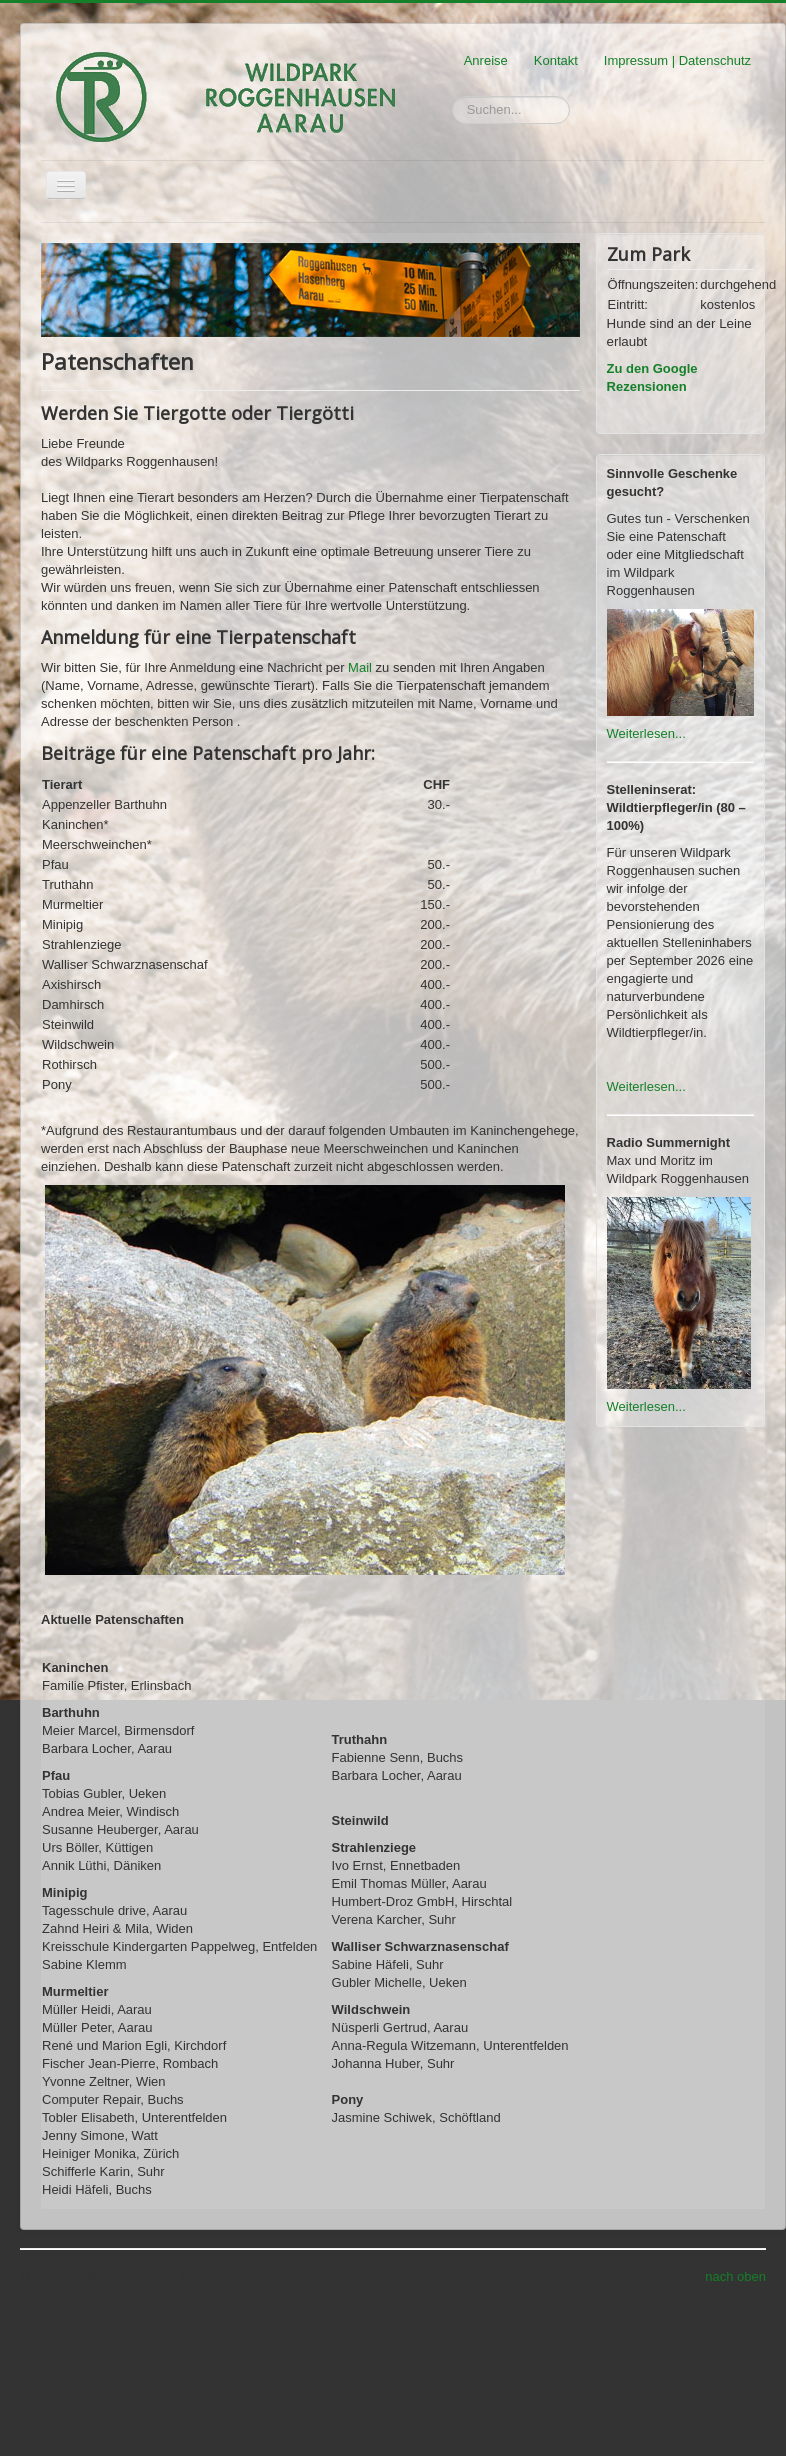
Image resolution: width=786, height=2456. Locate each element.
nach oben (735, 2276)
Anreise (486, 60)
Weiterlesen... (646, 733)
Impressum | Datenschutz (677, 60)
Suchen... (452, 96)
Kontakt (556, 60)
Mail (360, 667)
